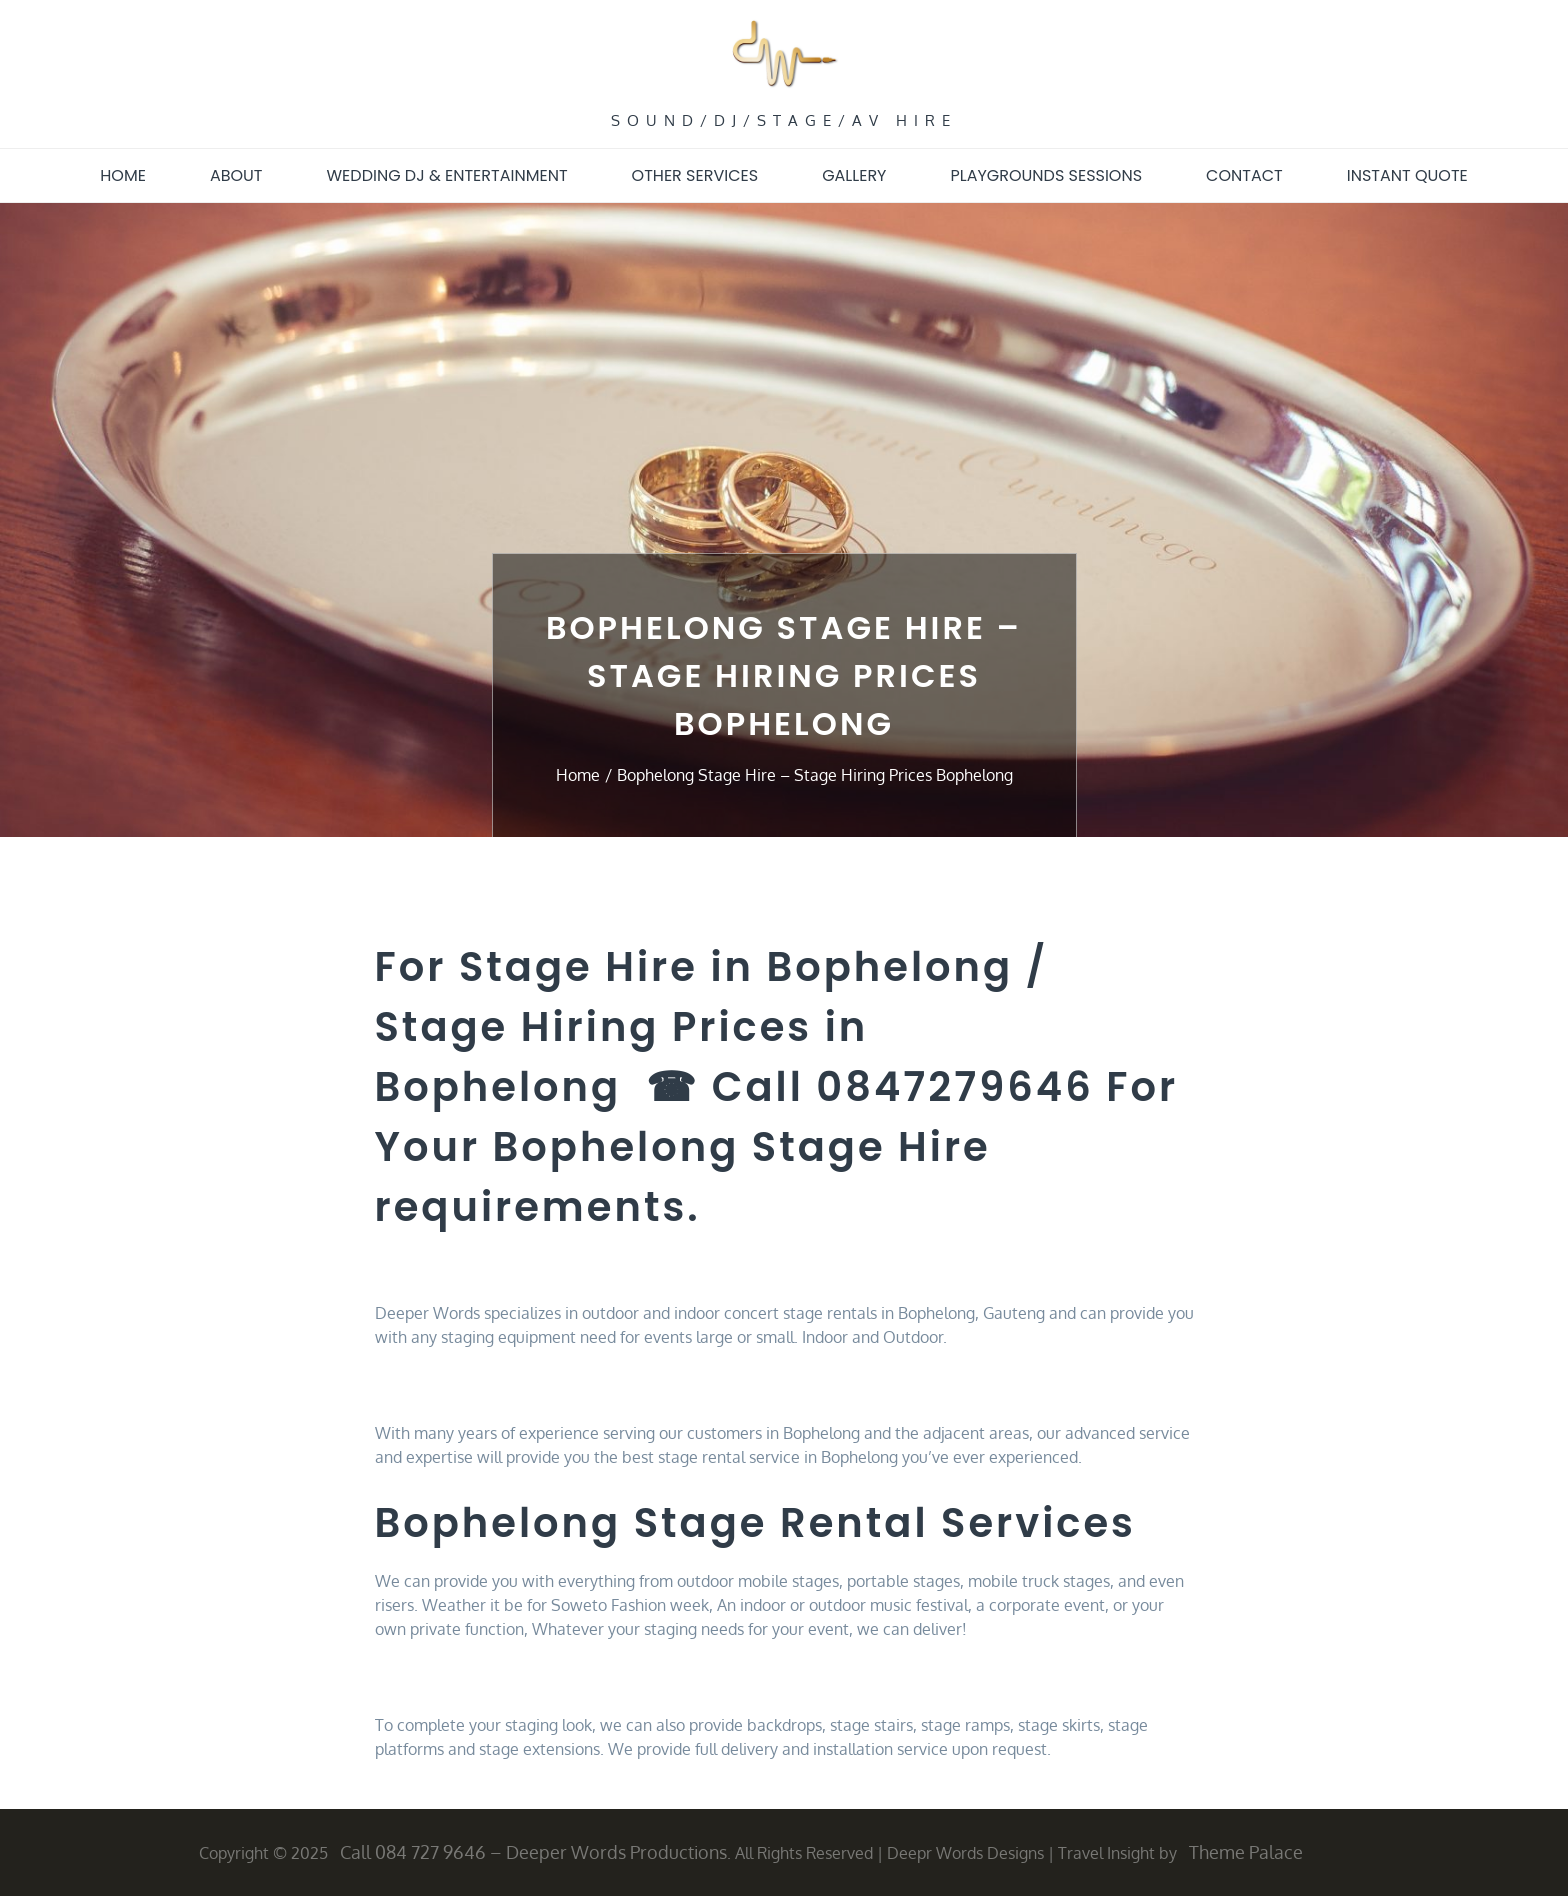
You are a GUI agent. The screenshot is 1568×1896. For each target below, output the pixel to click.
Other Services (695, 175)
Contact (1244, 175)
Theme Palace (1246, 1852)
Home (123, 175)
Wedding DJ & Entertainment (447, 175)
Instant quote (1407, 175)
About (236, 175)
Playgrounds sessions (1046, 175)
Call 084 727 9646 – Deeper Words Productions (533, 1852)
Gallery (854, 175)
